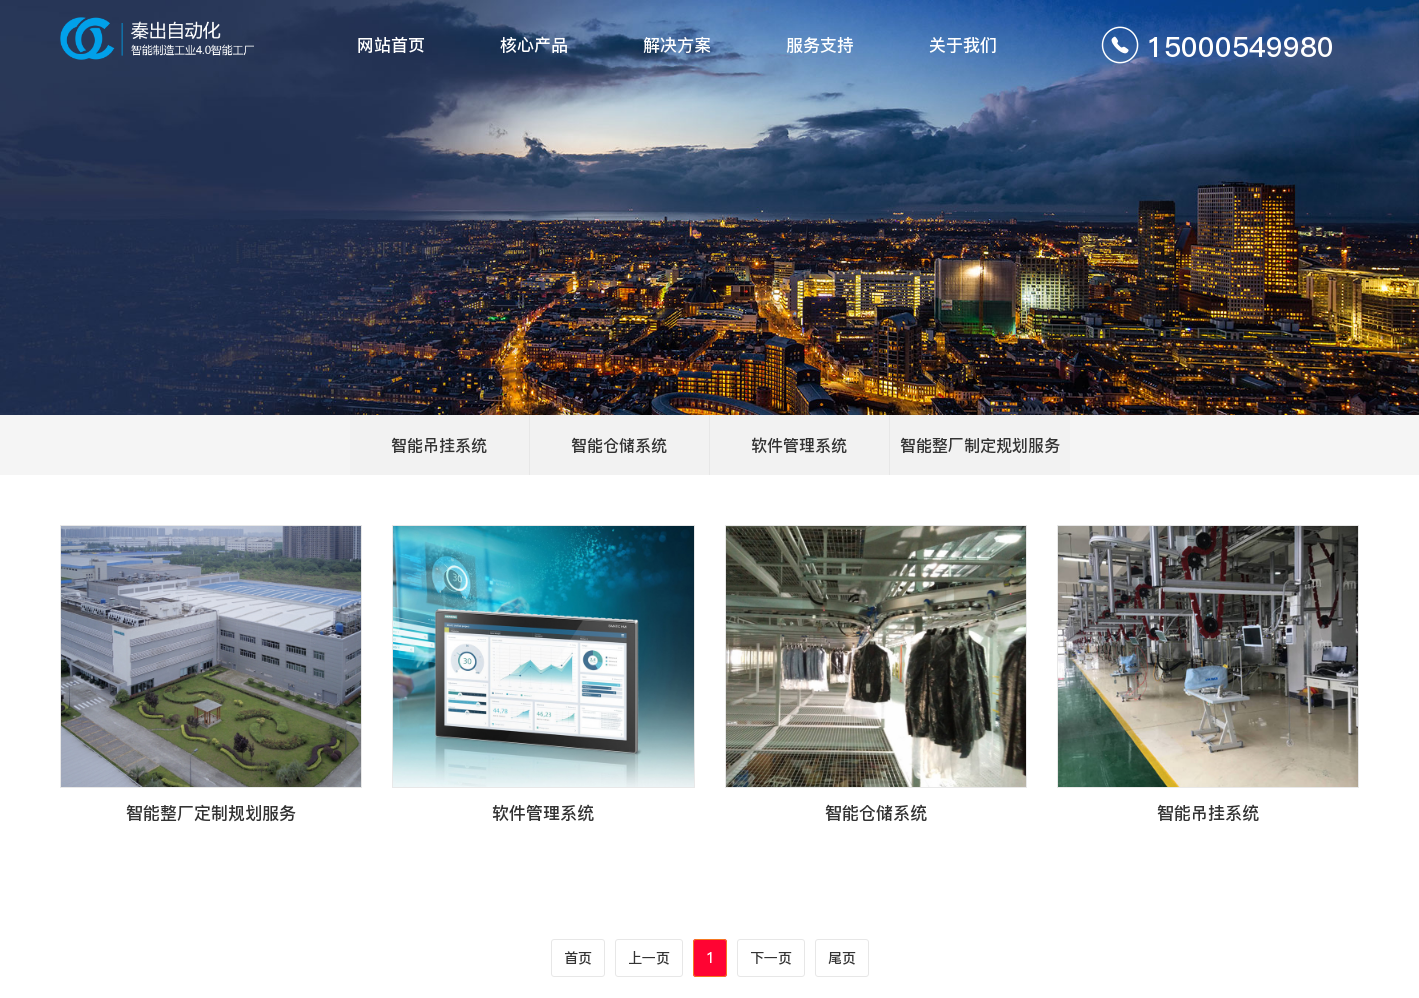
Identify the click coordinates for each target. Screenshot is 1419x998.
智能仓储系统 (619, 445)
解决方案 (677, 45)
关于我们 (963, 45)
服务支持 (820, 45)
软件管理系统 (799, 445)
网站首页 (391, 45)
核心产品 (534, 45)
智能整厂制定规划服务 (980, 445)
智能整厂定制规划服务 (211, 813)
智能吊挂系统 (439, 445)
